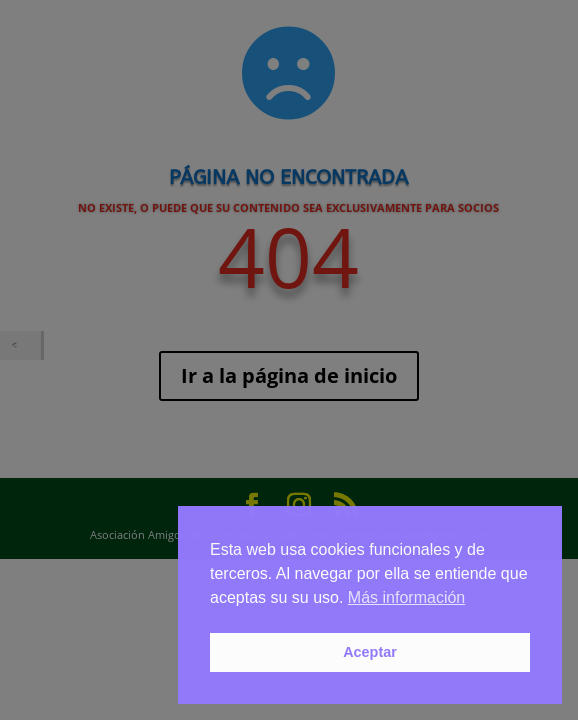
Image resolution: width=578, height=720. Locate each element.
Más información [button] (406, 597)
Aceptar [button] (370, 652)
